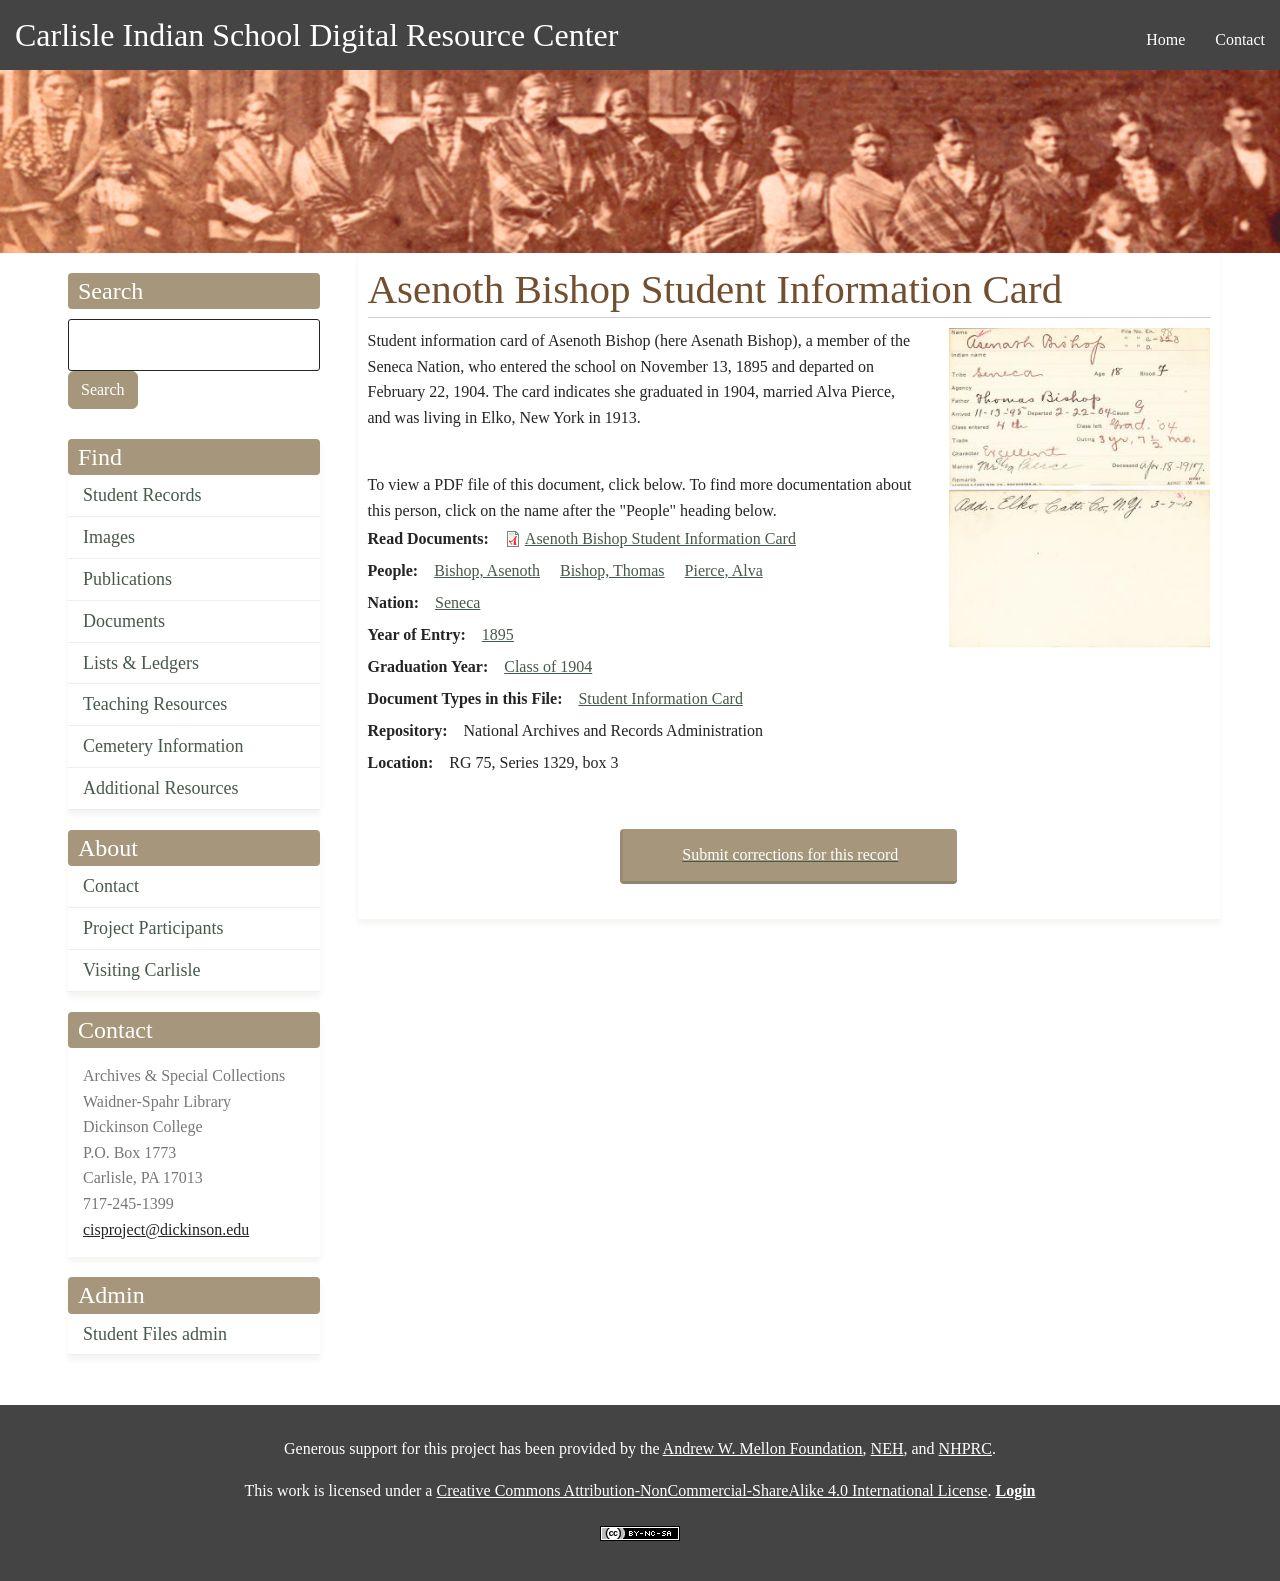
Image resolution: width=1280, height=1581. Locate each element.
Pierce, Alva (724, 570)
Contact (111, 886)
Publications (127, 579)
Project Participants (153, 928)
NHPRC (965, 1448)
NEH (887, 1448)
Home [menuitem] (1165, 39)
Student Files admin (155, 1334)
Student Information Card (660, 698)
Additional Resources (160, 788)
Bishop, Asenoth (487, 570)
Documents (124, 621)
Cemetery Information (163, 746)
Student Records (142, 495)
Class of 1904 (548, 666)
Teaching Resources (155, 704)
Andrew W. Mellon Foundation (763, 1448)
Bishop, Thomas (612, 570)
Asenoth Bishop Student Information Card (660, 538)
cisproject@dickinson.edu (166, 1229)
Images (109, 537)
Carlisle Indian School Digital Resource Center (316, 35)
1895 (498, 634)
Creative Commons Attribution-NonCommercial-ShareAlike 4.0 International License (711, 1490)
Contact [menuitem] (1240, 39)
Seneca (457, 602)
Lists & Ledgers (141, 663)
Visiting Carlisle (141, 970)
